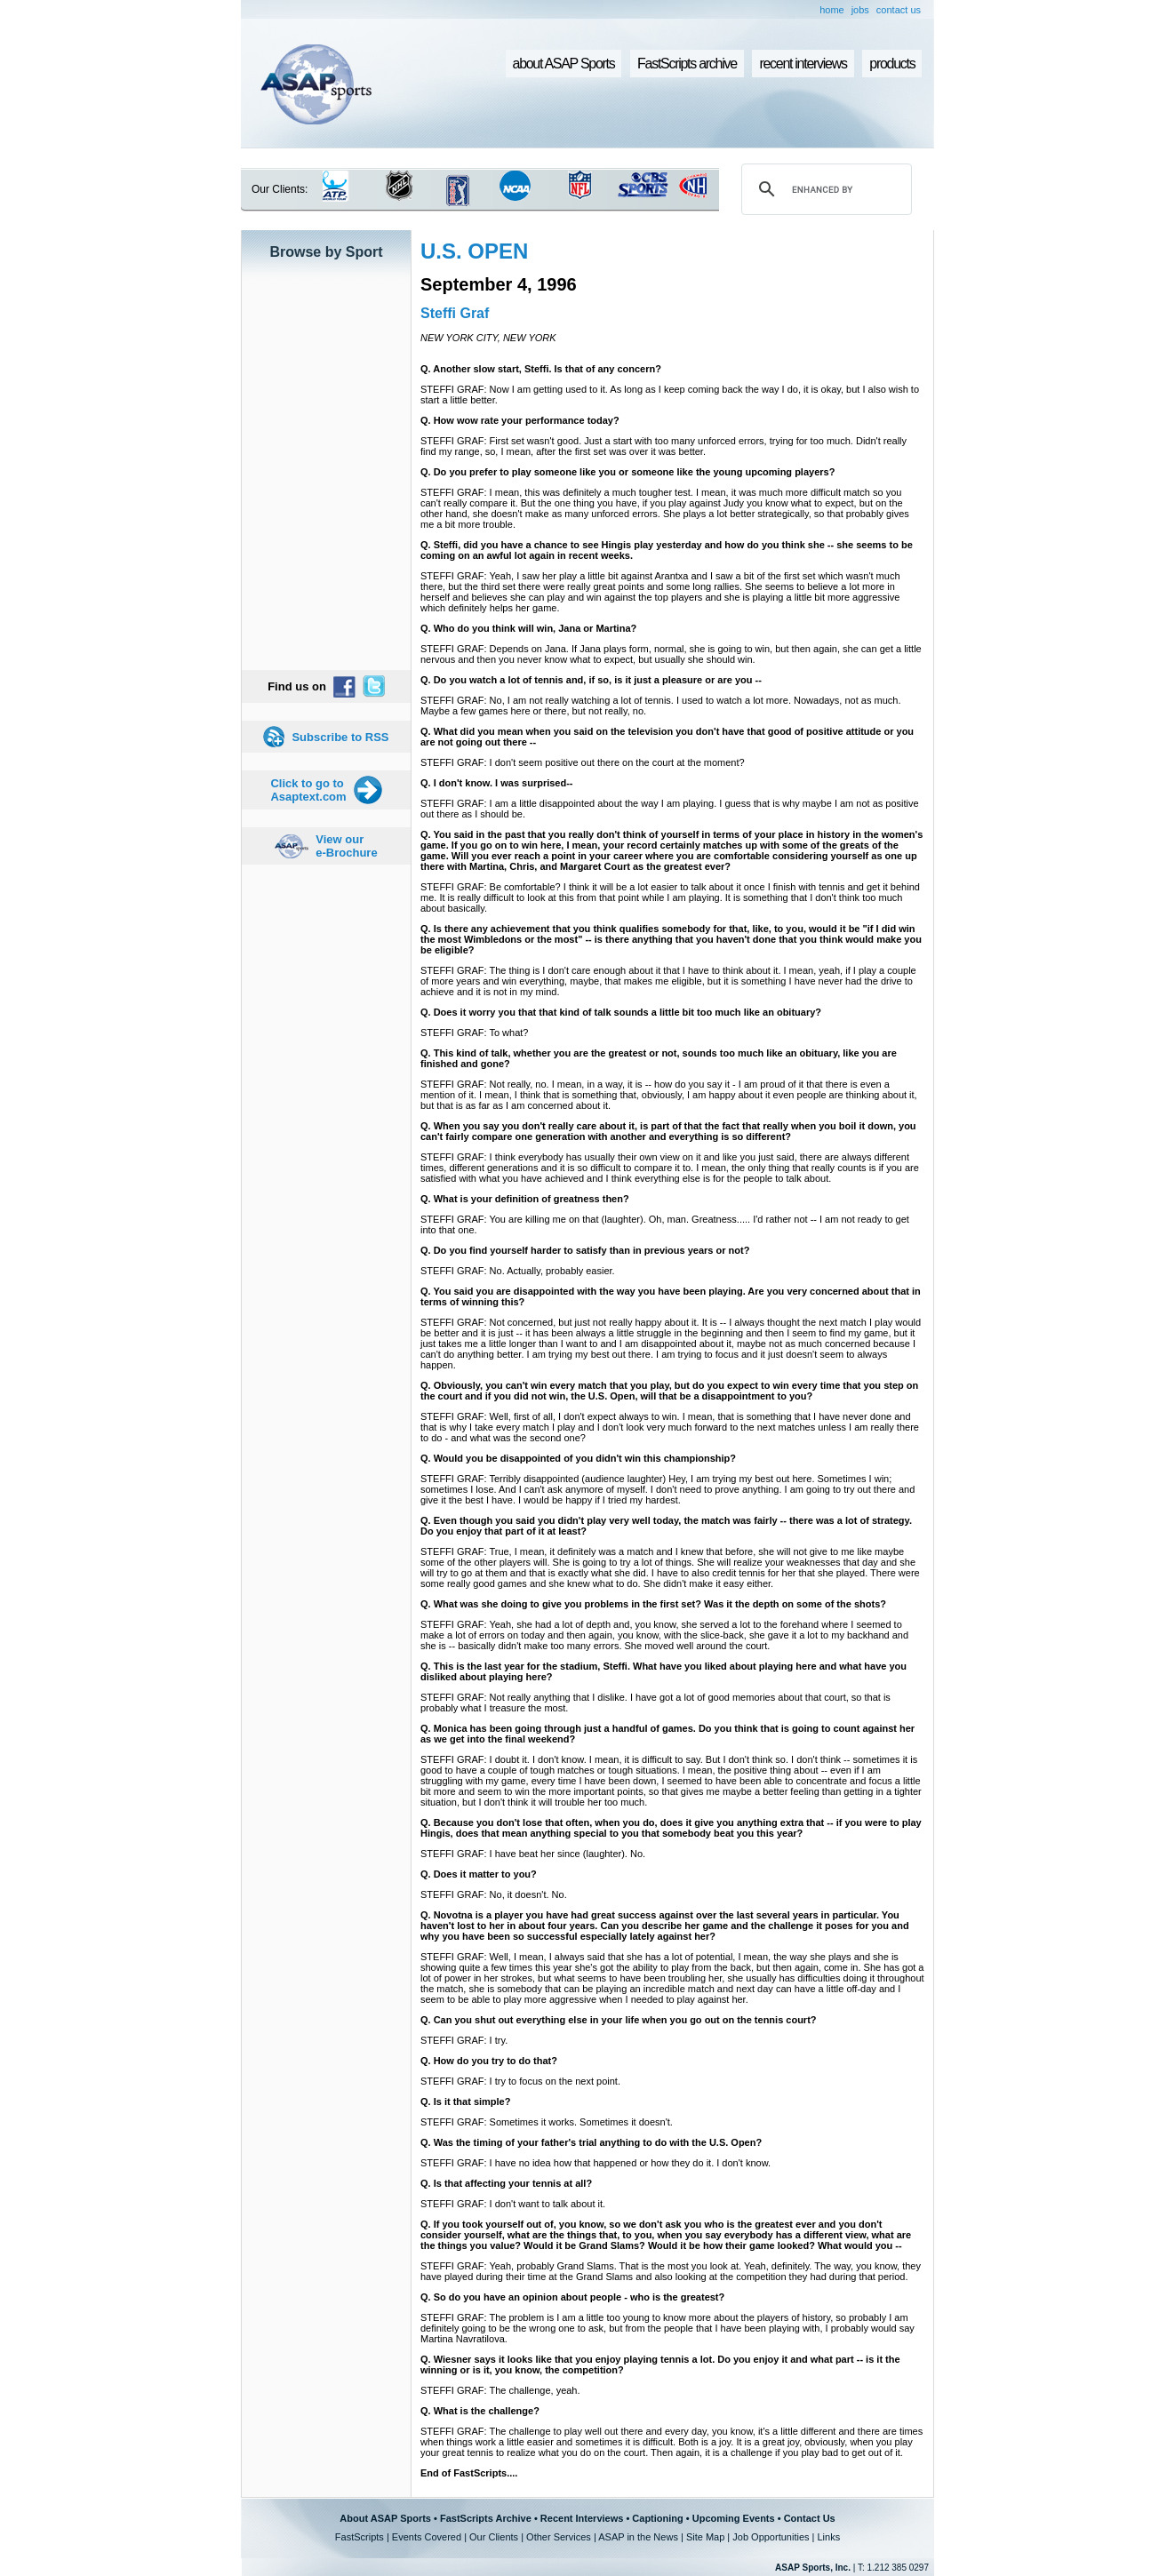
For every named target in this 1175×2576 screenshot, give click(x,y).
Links (828, 2537)
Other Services (558, 2537)
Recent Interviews (582, 2518)
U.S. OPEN (474, 251)
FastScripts (359, 2537)
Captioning (657, 2518)
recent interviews (802, 63)
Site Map (705, 2537)
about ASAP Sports (564, 63)
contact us (898, 9)
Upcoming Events (733, 2518)
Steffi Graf (454, 313)
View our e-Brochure (346, 846)
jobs (860, 9)
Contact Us (809, 2518)
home (831, 9)
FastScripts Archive (486, 2518)
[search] (824, 189)
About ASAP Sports (385, 2518)
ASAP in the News (638, 2537)
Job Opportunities (770, 2537)
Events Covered (426, 2537)
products (892, 63)
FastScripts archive (687, 63)
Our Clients (493, 2537)
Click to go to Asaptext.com (308, 790)
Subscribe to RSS (340, 737)
